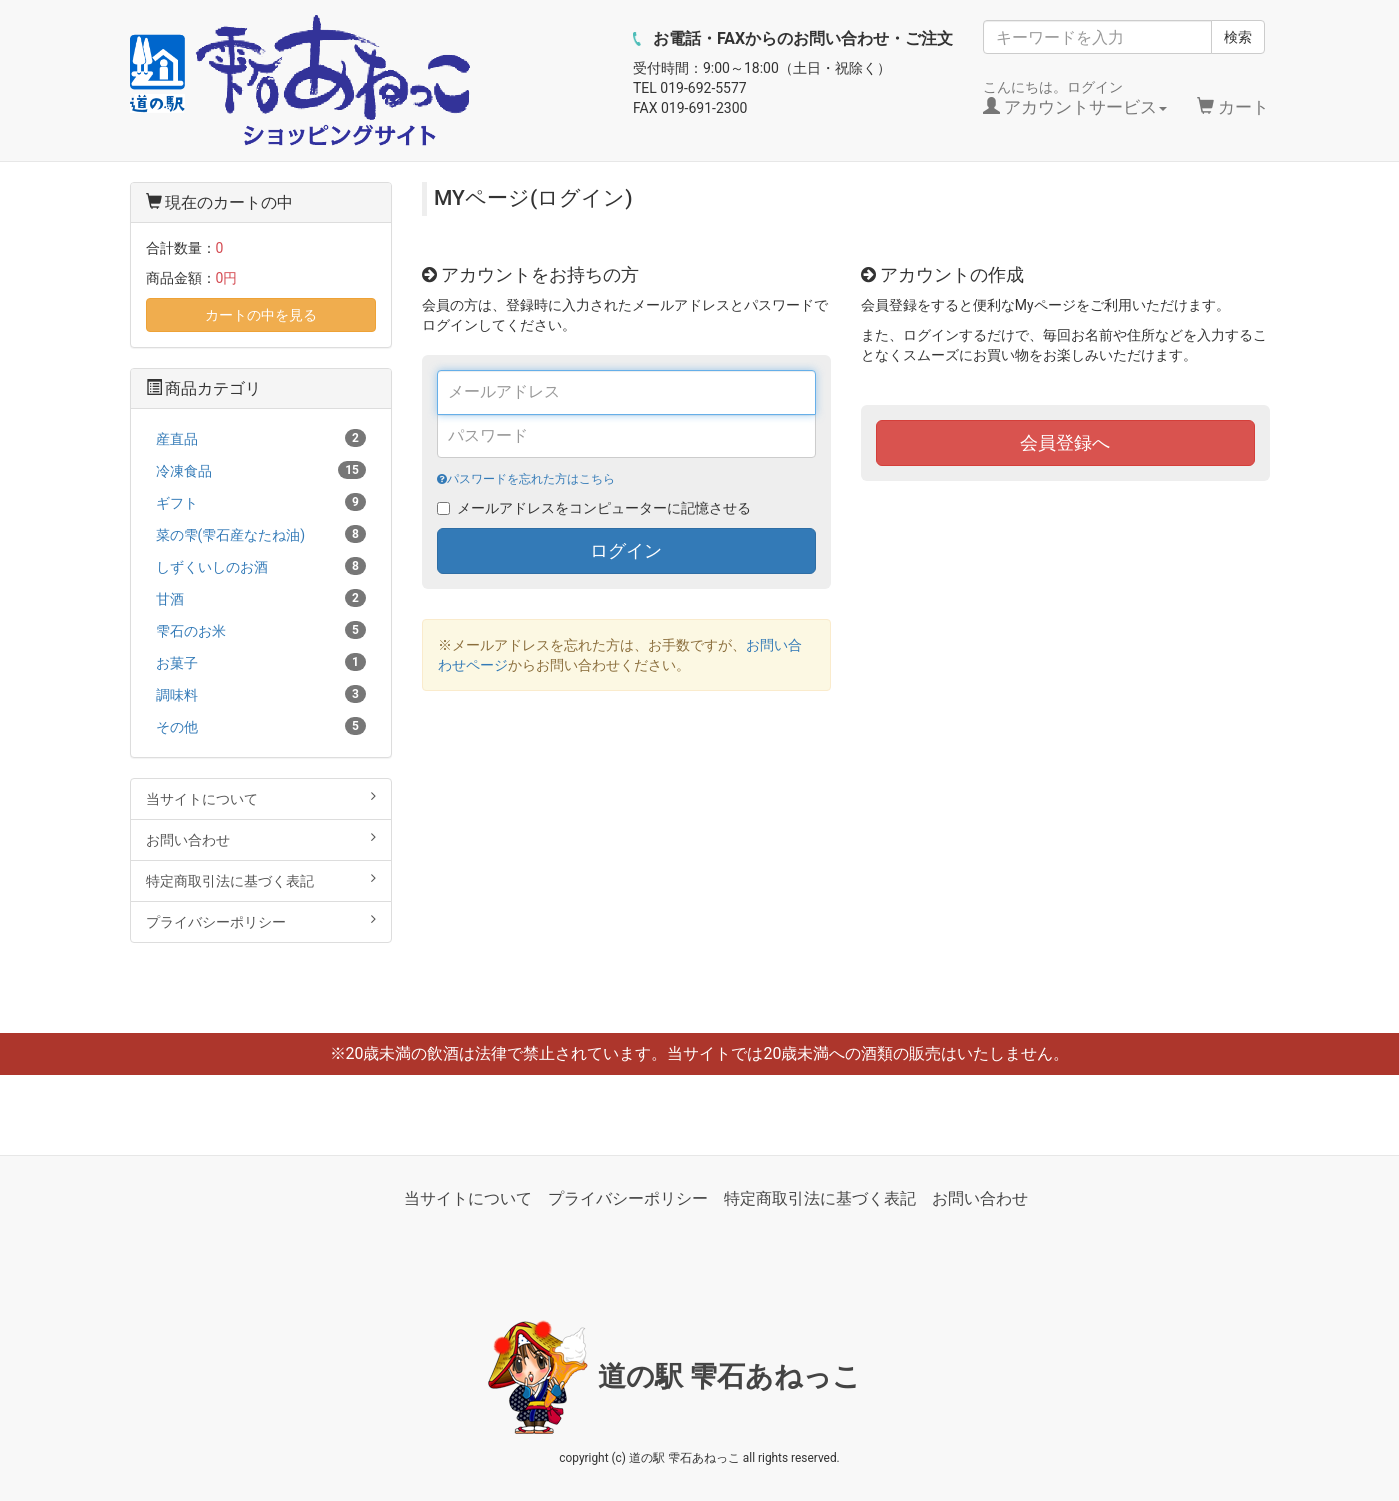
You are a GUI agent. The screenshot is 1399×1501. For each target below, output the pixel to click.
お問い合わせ (261, 839)
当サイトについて (261, 798)
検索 (1238, 37)
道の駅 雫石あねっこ (730, 1376)
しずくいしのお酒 (261, 566)
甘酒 (261, 598)
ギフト (261, 502)
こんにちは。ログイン (1075, 98)
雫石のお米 (261, 630)
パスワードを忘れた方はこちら (526, 479)
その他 (261, 726)
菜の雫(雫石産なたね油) (261, 534)
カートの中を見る (261, 315)
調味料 (261, 694)
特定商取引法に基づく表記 (261, 880)
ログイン (626, 550)
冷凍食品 (261, 470)
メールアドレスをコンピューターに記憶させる (604, 508)
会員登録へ (1065, 442)
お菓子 (261, 662)
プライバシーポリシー (261, 921)
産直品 (261, 438)
